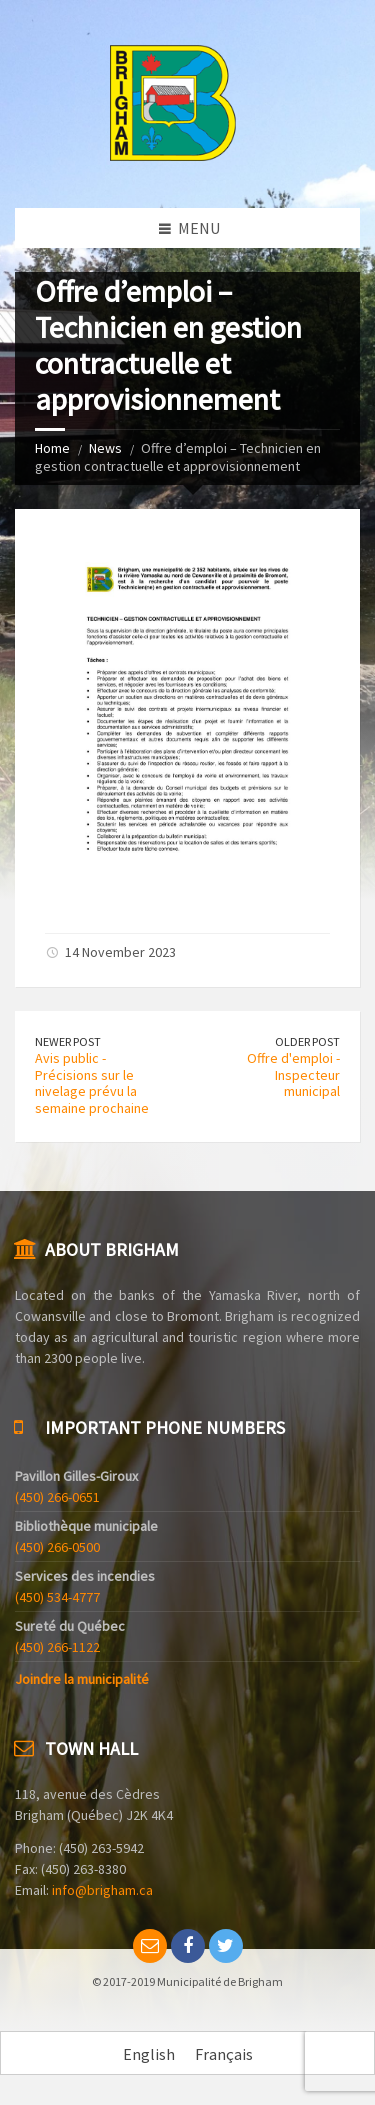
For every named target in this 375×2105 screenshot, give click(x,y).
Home (52, 448)
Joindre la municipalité (82, 1679)
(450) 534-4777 (57, 1597)
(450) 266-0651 (57, 1497)
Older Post (307, 1041)
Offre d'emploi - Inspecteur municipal (293, 1075)
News (105, 448)
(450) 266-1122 (57, 1647)
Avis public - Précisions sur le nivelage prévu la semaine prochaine (92, 1083)
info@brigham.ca (102, 1890)
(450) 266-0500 (57, 1547)
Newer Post (68, 1041)
